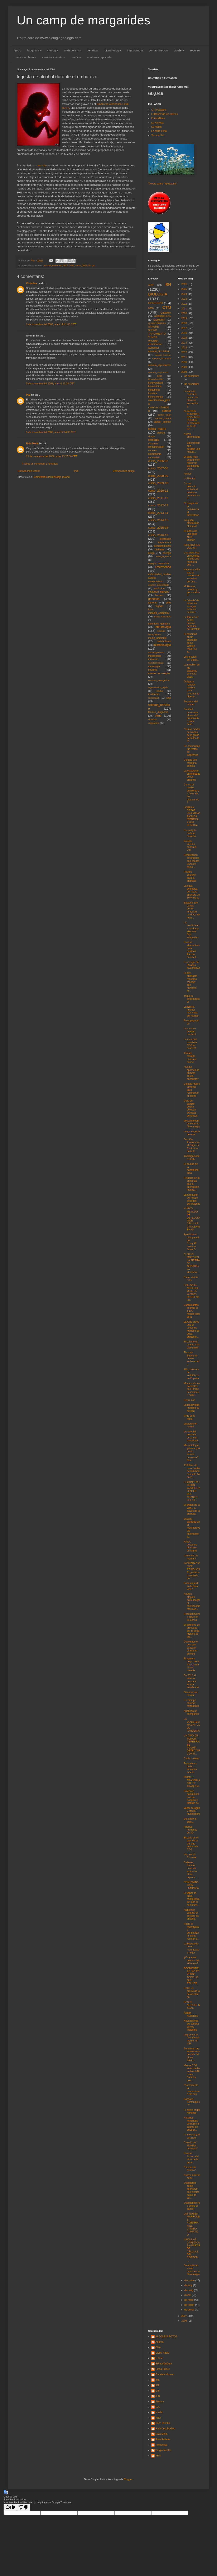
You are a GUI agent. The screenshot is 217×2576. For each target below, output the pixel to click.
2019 (184, 318)
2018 (184, 323)
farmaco (159, 595)
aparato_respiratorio (158, 372)
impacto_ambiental (158, 613)
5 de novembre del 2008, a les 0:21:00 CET (50, 383)
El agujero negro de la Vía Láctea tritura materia (191, 1664)
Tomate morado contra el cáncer (190, 1058)
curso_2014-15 (158, 520)
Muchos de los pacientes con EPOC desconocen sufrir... (192, 1389)
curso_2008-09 (83, 265)
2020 (184, 313)
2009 (184, 367)
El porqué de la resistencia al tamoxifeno (191, 509)
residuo (159, 691)
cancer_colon (164, 415)
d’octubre (189, 2280)
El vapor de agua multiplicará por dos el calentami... (191, 1899)
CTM (166, 307)
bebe (159, 376)
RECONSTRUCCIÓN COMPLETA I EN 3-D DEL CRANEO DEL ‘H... (192, 1491)
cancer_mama (163, 418)
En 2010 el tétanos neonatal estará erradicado (191, 1681)
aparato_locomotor (161, 358)
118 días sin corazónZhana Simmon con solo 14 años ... (192, 1471)
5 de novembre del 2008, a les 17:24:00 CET (51, 432)
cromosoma (154, 453)
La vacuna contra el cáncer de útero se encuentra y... (191, 399)
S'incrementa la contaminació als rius (192, 2090)
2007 (184, 2315)
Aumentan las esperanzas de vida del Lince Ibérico (192, 2054)
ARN (150, 285)
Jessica (159, 2401)
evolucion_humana (158, 591)
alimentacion (155, 344)
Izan (157, 2390)
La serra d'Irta (159, 131)
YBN (158, 2455)
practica (76, 57)
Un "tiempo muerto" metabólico (191, 1703)
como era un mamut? (191, 1557)
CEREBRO (155, 303)
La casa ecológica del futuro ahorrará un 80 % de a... (192, 891)
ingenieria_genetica (159, 623)
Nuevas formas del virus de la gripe (191, 2158)
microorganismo (156, 652)
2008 (184, 371)
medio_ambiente (25, 57)
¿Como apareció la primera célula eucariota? (191, 1073)
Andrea (159, 2341)
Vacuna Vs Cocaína (190, 1856)
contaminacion (158, 50)
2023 (184, 298)
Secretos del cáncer (191, 703)
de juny (188, 2285)
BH (168, 284)
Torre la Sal (157, 135)
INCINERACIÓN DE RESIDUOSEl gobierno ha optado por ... (192, 1571)
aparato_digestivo (163, 355)
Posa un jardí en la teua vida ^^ (191, 1586)
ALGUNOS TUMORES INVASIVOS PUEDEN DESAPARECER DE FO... (192, 420)
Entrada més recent (29, 471)
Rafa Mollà (32, 443)
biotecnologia (155, 396)
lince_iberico (154, 634)
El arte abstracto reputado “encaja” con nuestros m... (190, 982)
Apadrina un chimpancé (191, 1712)
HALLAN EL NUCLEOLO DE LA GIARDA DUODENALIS (191, 1292)
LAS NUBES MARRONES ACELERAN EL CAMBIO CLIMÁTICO (191, 2224)
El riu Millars (158, 118)
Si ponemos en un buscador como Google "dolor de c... (190, 643)
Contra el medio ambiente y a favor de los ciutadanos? (191, 793)
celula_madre (157, 428)
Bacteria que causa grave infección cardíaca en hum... (192, 910)
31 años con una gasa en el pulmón (190, 535)
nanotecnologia (155, 663)
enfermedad (163, 567)
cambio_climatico (53, 57)
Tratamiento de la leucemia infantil (190, 1768)
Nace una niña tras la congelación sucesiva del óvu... (192, 575)
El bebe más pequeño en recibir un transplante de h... (192, 462)
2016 (184, 333)
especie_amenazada (158, 585)
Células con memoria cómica (190, 762)
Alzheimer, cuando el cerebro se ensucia (191, 1914)
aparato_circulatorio (159, 351)
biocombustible (155, 379)
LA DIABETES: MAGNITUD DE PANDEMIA (192, 1724)
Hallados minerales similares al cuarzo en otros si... (191, 2123)
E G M (159, 2358)
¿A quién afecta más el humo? (191, 523)
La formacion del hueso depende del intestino (192, 1199)
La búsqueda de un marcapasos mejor (191, 1948)
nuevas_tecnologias (159, 673)
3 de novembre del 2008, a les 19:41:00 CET (51, 324)
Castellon (165, 312)
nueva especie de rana (192, 1133)
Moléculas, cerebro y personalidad (192, 591)
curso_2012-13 (158, 505)
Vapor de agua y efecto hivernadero (192, 1811)
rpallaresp (153, 694)
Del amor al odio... (190, 1820)
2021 (184, 308)
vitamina (152, 719)
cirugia (151, 436)
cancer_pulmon (162, 421)
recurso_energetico (159, 680)
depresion (165, 538)
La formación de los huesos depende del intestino (192, 623)
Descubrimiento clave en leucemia (192, 1617)
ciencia (161, 432)
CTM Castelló (159, 109)
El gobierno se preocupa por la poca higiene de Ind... (192, 1630)
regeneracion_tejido (158, 687)
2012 (184, 352)
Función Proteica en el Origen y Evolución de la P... (191, 1145)
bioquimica (34, 50)
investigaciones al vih (191, 1157)
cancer (166, 411)
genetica (92, 50)
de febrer (189, 2304)
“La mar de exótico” (190, 2169)
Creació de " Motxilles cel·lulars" (191, 2145)
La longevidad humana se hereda (191, 1407)
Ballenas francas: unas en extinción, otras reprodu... (190, 1870)
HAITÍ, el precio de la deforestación (192, 1993)
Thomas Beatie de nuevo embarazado (191, 1358)
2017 (184, 328)
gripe (168, 602)
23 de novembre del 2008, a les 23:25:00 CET (51, 456)
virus (158, 715)
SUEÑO (152, 330)
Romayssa (161, 2444)
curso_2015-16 (158, 527)
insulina (161, 631)
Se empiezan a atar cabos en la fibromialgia (191, 2270)
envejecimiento (155, 581)
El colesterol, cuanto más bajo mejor (192, 1344)
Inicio (17, 50)
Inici (76, 471)
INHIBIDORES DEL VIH (192, 546)
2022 (184, 303)
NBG (158, 2417)
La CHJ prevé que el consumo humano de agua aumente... (191, 1329)
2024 (184, 294)
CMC (151, 308)
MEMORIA (159, 319)
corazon (152, 450)
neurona (152, 669)
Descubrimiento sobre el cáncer (192, 2205)
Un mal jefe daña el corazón (190, 833)
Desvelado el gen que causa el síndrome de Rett (191, 1647)
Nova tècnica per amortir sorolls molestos (191, 2025)
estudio (42, 165)
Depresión (189, 1400)
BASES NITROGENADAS (192, 2005)
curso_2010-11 (158, 490)
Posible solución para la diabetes (190, 876)
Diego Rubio (162, 2352)
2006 (184, 2320)
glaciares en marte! (190, 1425)
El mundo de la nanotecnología (191, 1168)
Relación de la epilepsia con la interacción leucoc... (191, 1183)
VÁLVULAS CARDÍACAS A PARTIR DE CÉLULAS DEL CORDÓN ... (192, 2250)
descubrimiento (162, 546)
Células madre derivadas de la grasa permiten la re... (192, 735)
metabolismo (72, 50)
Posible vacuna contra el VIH (190, 846)
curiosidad (154, 457)
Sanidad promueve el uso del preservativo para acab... (191, 717)
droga (151, 553)
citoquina (153, 443)
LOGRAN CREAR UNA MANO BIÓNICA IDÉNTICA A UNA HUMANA (192, 816)
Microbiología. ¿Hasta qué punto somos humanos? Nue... (192, 1453)
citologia (52, 50)
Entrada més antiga (124, 471)
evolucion (159, 588)
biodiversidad (155, 382)
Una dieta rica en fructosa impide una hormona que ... (191, 558)
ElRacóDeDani (163, 2363)
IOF (157, 2385)
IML (157, 2379)
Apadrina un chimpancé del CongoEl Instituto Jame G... (191, 1242)
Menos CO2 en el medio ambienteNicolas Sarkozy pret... (192, 2073)
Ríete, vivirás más (191, 1279)
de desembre (191, 376)
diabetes (159, 549)
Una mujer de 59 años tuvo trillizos (192, 965)
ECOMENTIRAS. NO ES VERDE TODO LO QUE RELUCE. (191, 1976)
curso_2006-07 (158, 461)
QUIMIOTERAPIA (157, 323)
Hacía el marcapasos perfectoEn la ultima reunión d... (191, 1931)
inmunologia (135, 50)
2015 (184, 337)
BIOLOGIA (68, 265)
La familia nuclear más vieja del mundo (191, 1011)
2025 (184, 289)
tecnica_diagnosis (158, 712)
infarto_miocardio (162, 616)
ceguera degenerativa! (192, 999)
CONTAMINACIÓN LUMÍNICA (191, 1885)
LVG (157, 2406)
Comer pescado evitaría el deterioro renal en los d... (192, 491)
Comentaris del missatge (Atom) (51, 477)
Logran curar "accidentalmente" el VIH (191, 2039)
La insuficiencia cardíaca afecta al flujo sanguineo (191, 930)
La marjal (156, 126)
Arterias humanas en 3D (190, 1829)
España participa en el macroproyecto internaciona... (192, 1527)
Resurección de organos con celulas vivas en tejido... (191, 861)
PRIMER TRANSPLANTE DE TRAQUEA (192, 1782)
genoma (152, 602)
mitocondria (154, 655)
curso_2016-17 (158, 535)
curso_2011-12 (158, 498)
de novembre (191, 384)
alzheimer (153, 347)
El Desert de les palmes (164, 114)
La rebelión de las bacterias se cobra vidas (191, 670)
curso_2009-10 (158, 483)
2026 (184, 284)
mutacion (153, 659)
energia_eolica (163, 556)
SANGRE (153, 326)
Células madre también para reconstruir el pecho (192, 1089)
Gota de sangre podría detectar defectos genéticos (190, 1108)
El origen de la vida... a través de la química (192, 1509)
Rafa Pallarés (162, 2439)
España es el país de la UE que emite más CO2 (191, 1843)
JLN (157, 2396)
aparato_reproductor (159, 365)
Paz (28, 394)
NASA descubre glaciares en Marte (190, 1546)
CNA (158, 2347)
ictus (150, 609)
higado (159, 606)
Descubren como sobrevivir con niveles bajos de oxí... (191, 2190)
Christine (31, 283)
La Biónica (189, 478)
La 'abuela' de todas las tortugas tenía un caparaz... (191, 606)
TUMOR (152, 337)
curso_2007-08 (158, 468)
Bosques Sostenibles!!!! (192, 2102)
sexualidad (153, 698)
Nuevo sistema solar (192, 2177)
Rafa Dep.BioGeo (165, 2428)
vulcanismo (153, 723)
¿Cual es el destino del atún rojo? (191, 1960)
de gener (189, 2309)
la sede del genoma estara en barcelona (191, 1436)
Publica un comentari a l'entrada (40, 463)
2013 (184, 347)
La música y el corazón (192, 2136)
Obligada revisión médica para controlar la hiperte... (191, 689)
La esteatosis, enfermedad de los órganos (192, 775)
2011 (184, 357)
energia (167, 553)
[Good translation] (10, 2507)
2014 (184, 342)
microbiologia (112, 50)
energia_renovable (158, 563)
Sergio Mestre (163, 2450)
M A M (158, 2412)
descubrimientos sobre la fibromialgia (191, 1123)
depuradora (164, 542)
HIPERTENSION (162, 316)
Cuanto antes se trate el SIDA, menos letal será (191, 1311)
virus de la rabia (189, 1417)
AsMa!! (187, 473)
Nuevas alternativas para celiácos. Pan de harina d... (191, 950)
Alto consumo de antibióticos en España (191, 1374)
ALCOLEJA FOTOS (166, 2336)
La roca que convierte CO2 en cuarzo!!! (190, 1044)
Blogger (128, 2479)
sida (168, 697)
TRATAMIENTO (157, 333)
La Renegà (157, 122)
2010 (184, 362)
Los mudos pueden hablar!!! (190, 1031)
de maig (189, 2290)
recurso (195, 50)
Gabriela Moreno (164, 2374)
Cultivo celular (191, 1758)
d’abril (188, 2295)
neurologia (154, 666)
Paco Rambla (162, 2423)
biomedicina (154, 386)
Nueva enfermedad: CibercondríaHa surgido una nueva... (192, 442)
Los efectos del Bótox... (191, 658)
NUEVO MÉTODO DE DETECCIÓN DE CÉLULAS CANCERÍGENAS (192, 1219)
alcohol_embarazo (53, 265)
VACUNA (153, 340)
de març (189, 2299)
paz (93, 265)
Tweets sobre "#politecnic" (162, 183)
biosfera (179, 50)
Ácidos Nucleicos (191, 2014)
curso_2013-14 (158, 513)
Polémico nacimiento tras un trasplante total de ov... (192, 1797)
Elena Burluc (162, 2369)
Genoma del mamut (190, 1694)
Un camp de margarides (83, 20)
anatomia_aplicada (99, 57)
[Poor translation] (23, 2507)
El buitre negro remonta (192, 2111)
